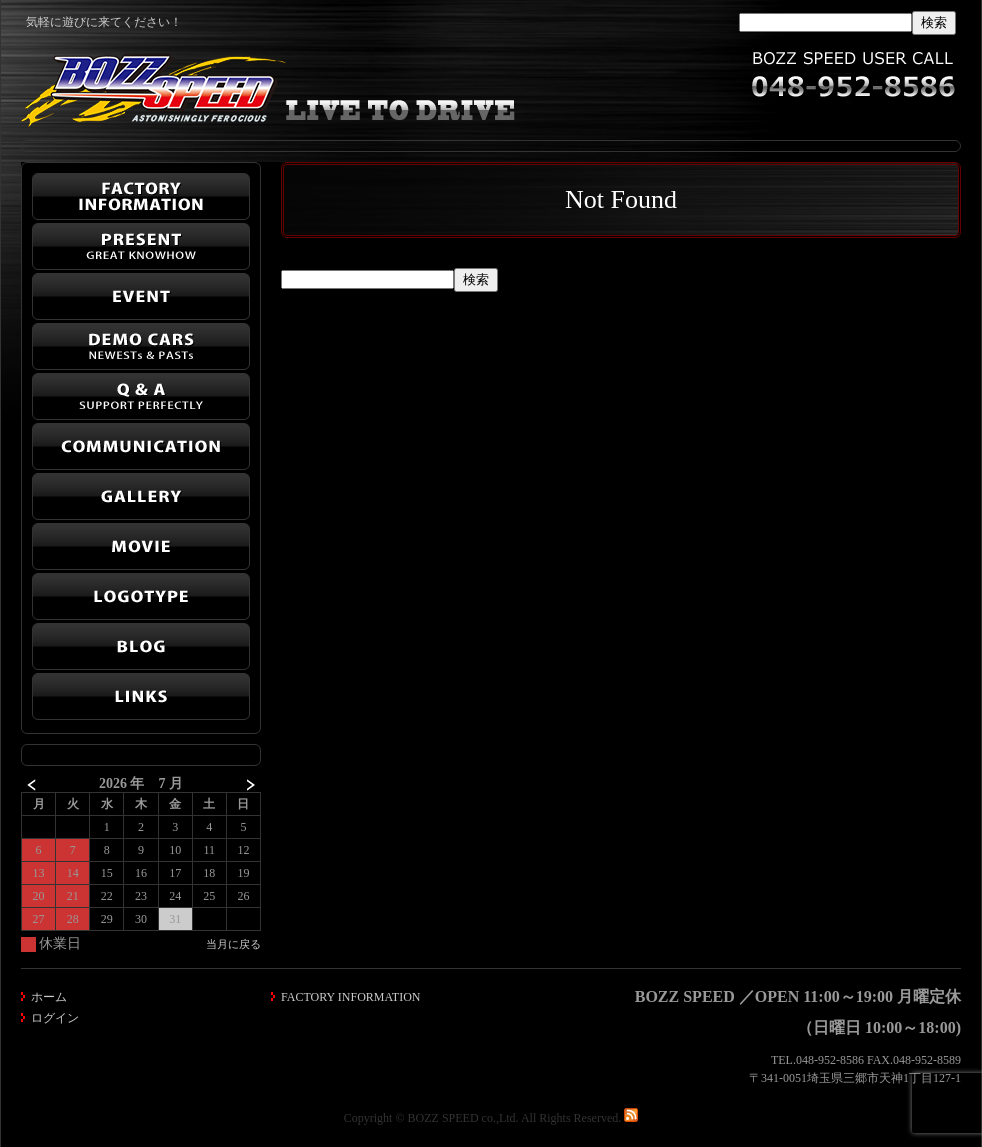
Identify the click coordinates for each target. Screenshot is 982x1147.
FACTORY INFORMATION (350, 997)
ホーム (49, 997)
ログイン (55, 1018)
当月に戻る (233, 944)
